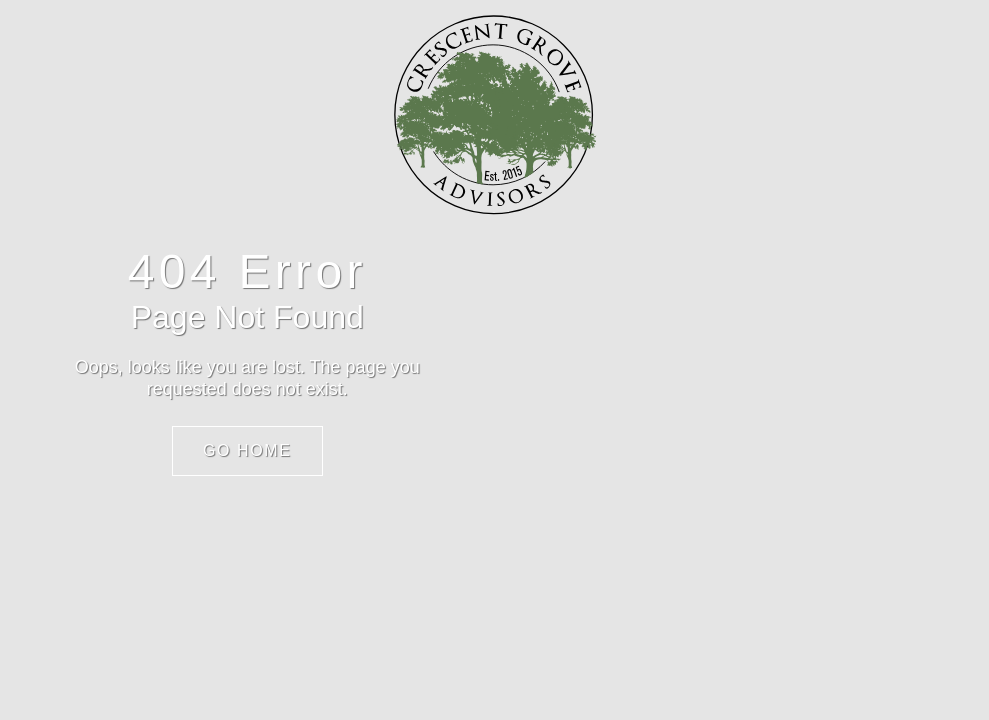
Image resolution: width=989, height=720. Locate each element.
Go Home (247, 450)
